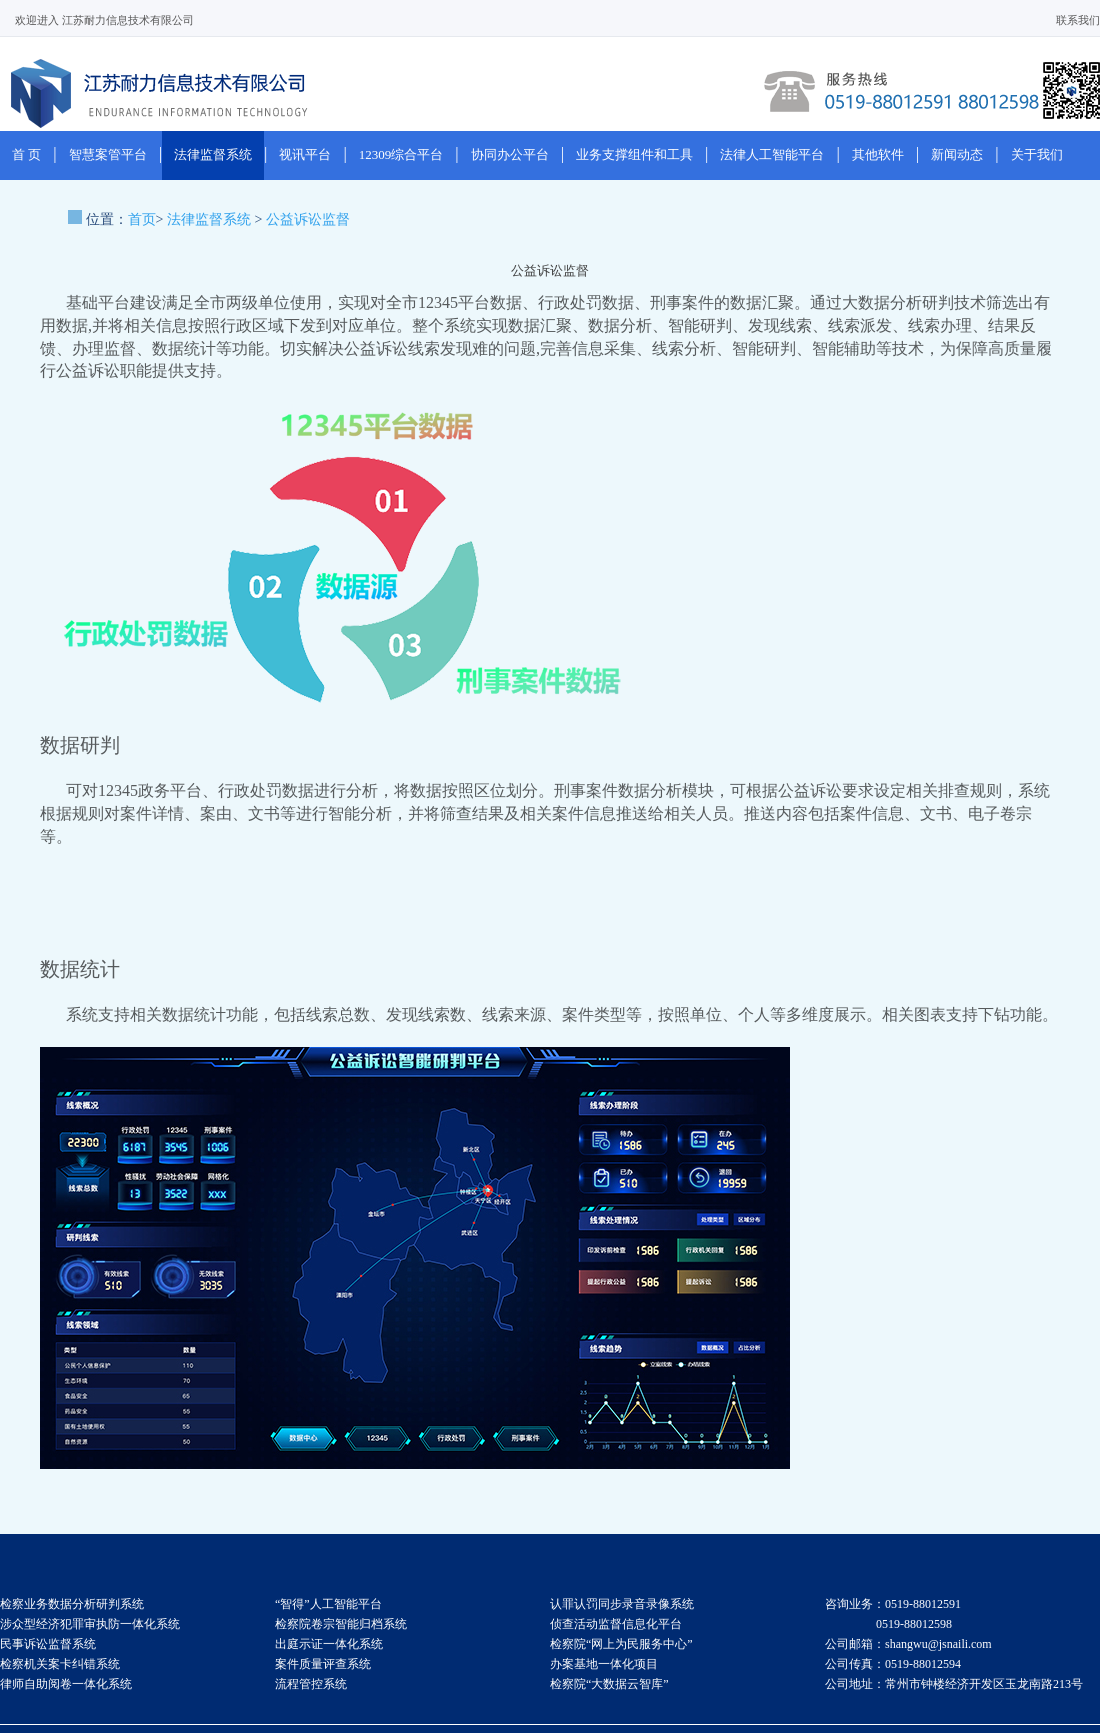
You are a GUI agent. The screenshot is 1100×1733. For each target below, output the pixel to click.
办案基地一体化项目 (604, 1664)
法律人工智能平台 (772, 154)
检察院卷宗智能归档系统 (341, 1624)
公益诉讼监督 (308, 219)
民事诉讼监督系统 (48, 1644)
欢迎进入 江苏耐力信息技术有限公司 (104, 20)
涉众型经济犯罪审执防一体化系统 (90, 1624)
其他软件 (878, 154)
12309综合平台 (401, 154)
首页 (142, 219)
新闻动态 (957, 154)
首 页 (26, 154)
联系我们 (1078, 20)
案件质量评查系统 (323, 1664)
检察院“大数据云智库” (609, 1684)
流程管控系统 (311, 1684)
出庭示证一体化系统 (329, 1644)
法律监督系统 (213, 154)
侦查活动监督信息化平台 (616, 1624)
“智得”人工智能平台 (328, 1604)
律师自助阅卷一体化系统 (66, 1684)
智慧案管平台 (108, 154)
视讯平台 (305, 154)
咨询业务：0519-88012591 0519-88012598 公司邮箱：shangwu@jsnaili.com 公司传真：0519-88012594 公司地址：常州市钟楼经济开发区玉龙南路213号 (954, 1644)
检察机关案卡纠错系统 (60, 1664)
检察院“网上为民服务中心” (621, 1644)
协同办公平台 (510, 154)
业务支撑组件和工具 (634, 154)
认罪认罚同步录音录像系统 (622, 1604)
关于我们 (1037, 154)
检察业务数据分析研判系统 (72, 1604)
